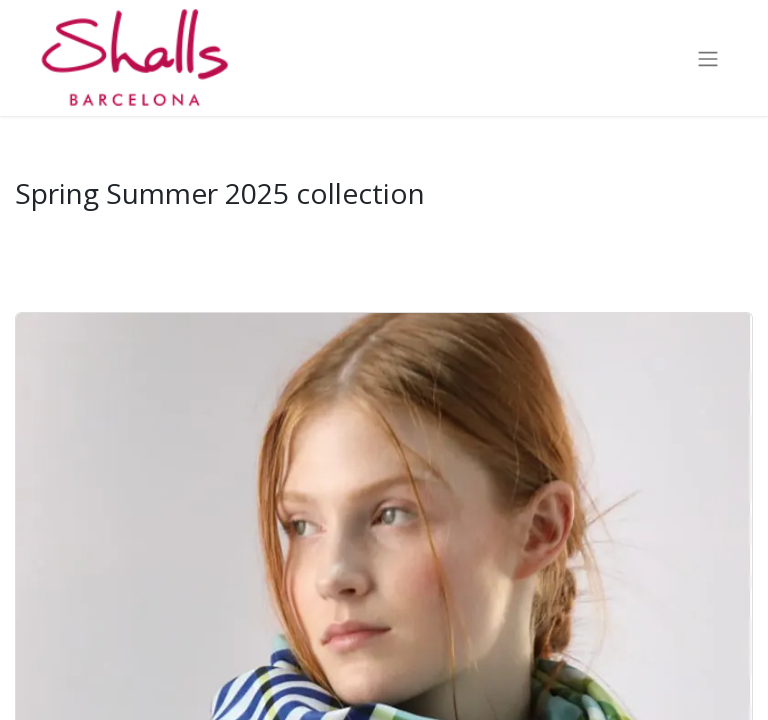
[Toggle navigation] (708, 58)
